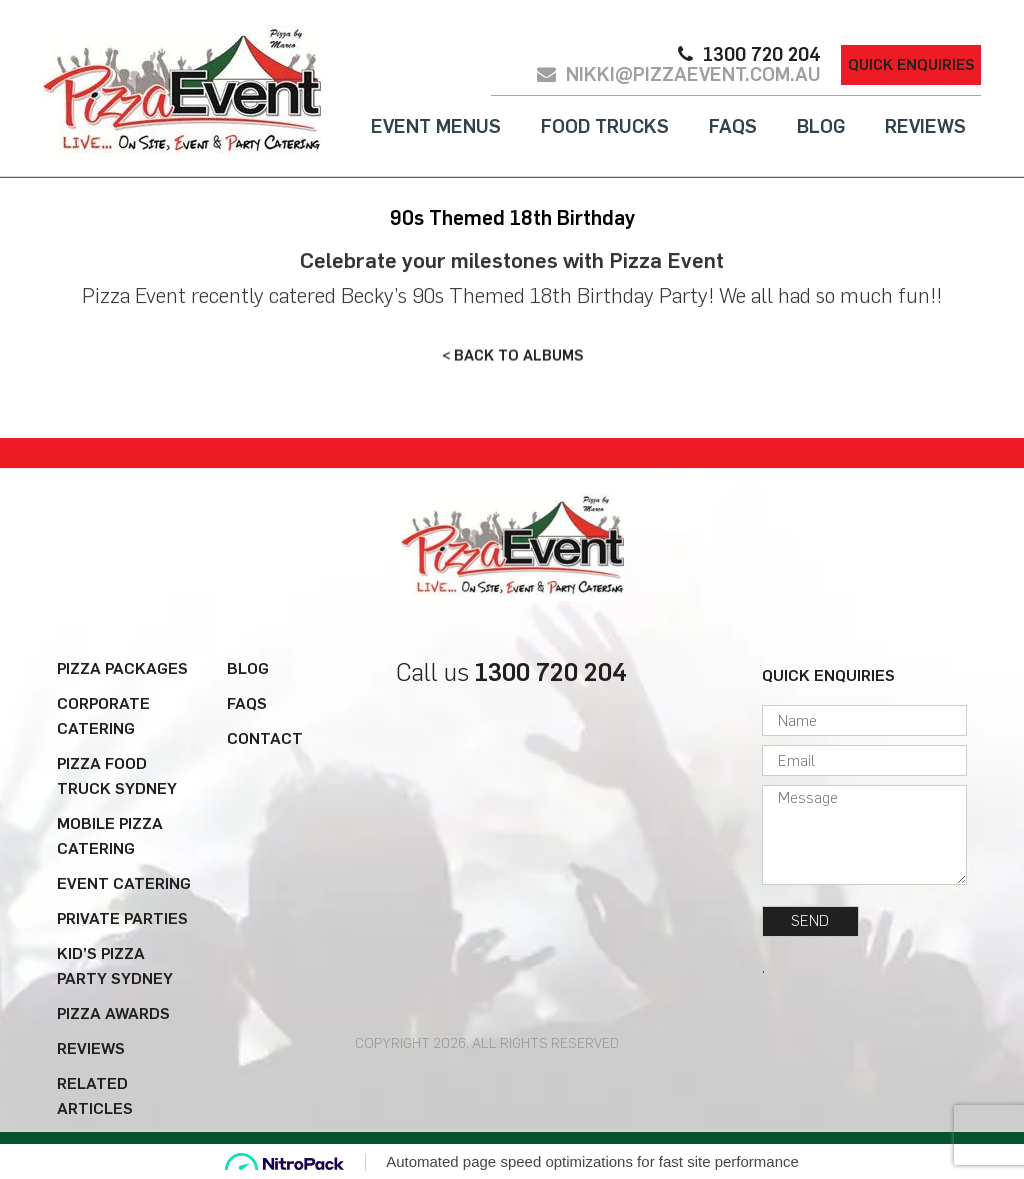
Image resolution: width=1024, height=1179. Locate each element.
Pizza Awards (113, 1013)
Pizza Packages (122, 668)
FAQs (733, 126)
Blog (821, 126)
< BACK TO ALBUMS (512, 355)
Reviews (925, 126)
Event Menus (436, 126)
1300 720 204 (762, 55)
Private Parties (122, 918)
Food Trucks (605, 126)
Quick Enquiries (911, 65)
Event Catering (124, 883)
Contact (265, 738)
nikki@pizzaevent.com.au (693, 75)
